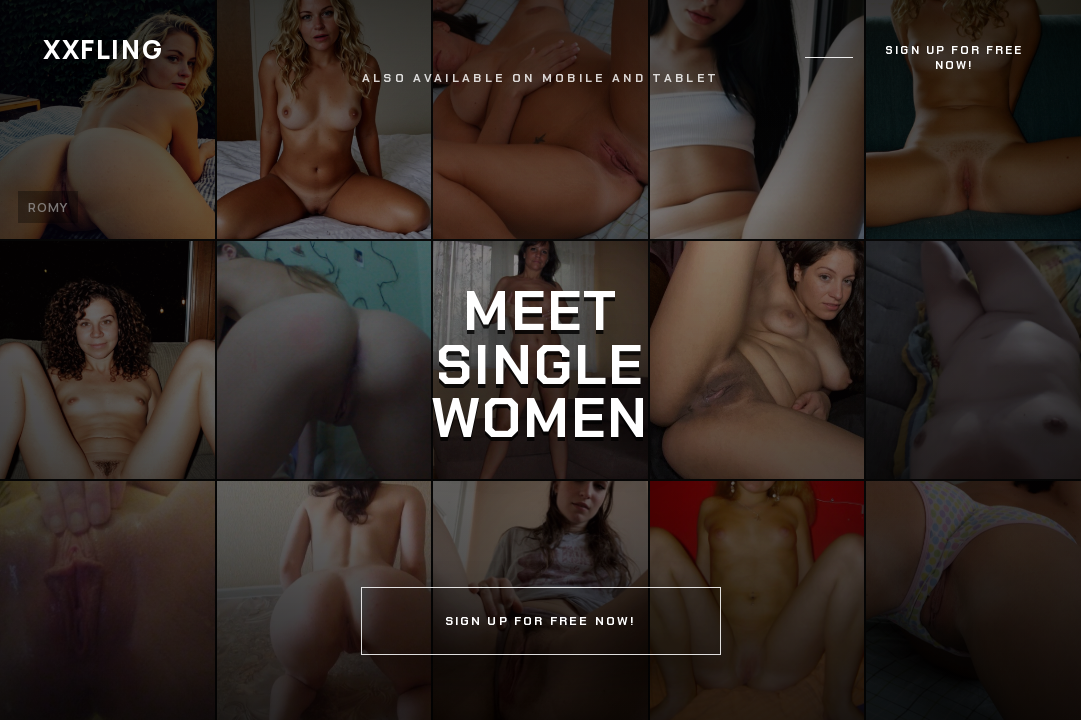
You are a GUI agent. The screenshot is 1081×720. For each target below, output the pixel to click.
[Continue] (540, 360)
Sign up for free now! (954, 58)
